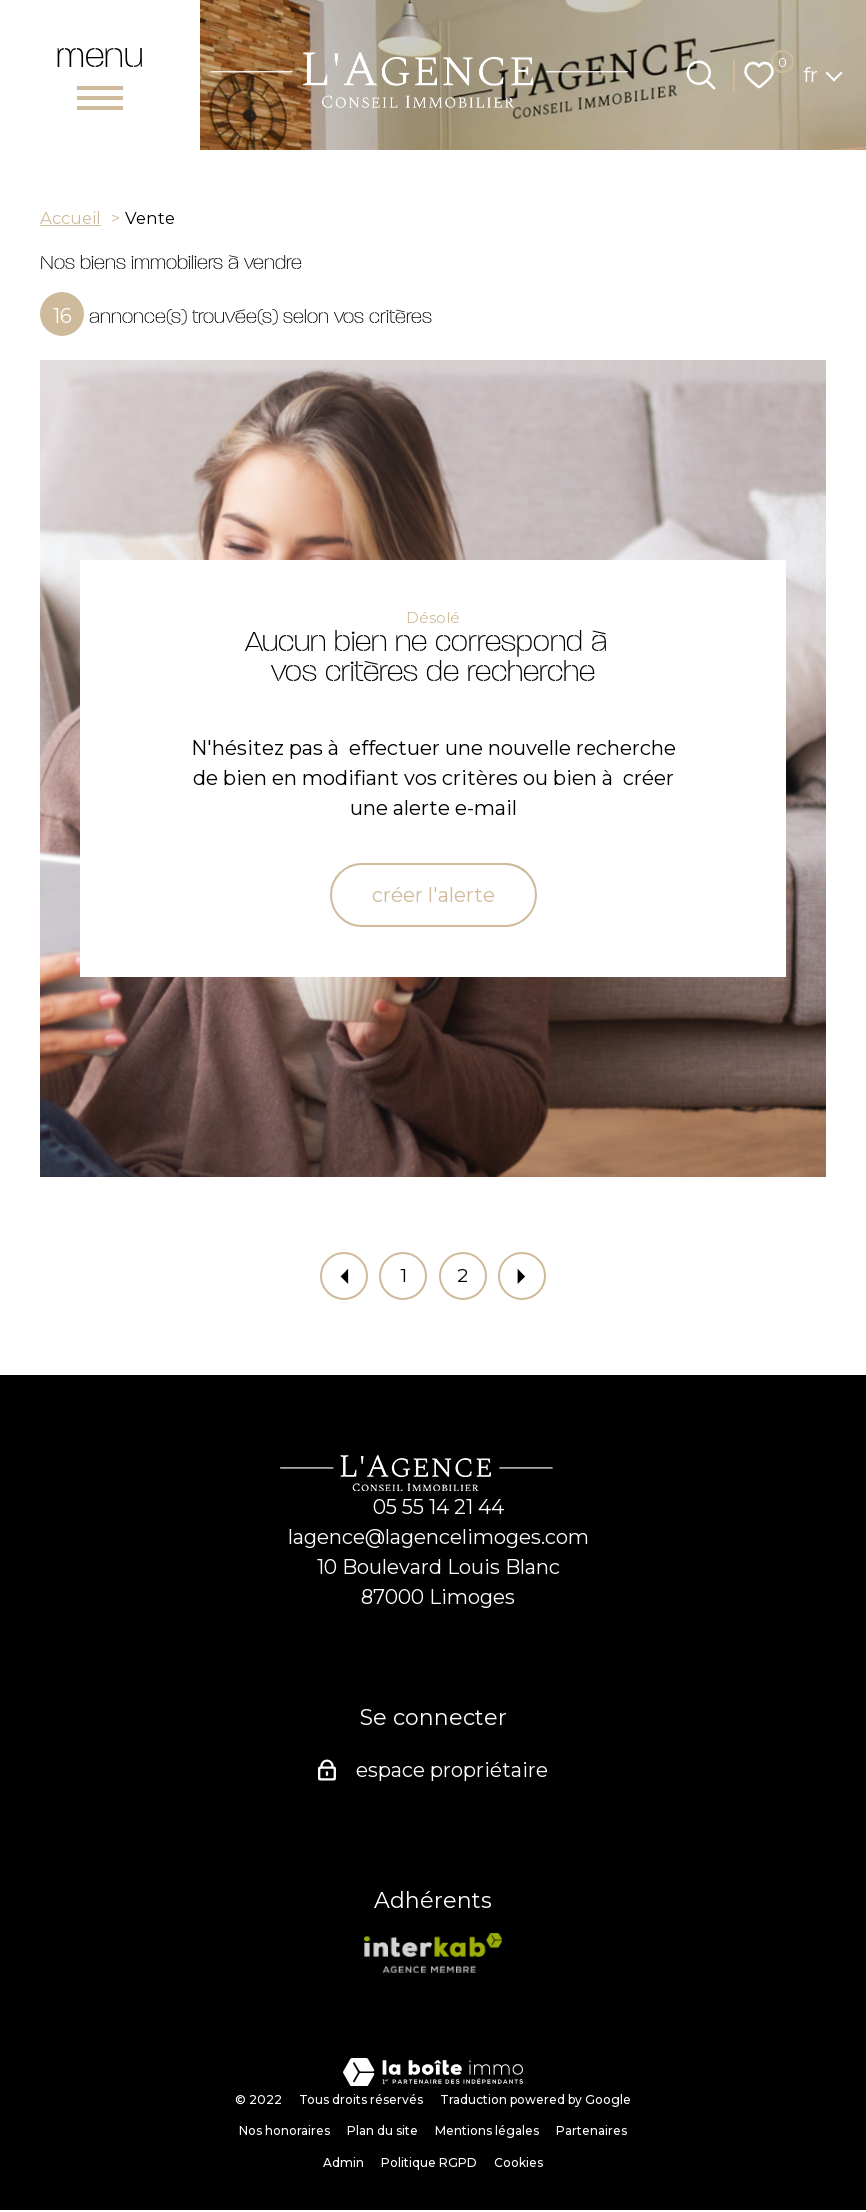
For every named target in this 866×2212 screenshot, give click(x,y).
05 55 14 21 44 (438, 1509)
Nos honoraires (284, 2132)
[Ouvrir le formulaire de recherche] (701, 75)
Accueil (70, 218)
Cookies (518, 2164)
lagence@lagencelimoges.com (438, 1539)
